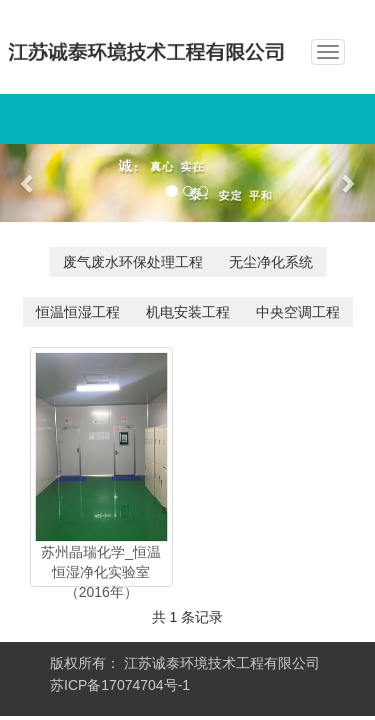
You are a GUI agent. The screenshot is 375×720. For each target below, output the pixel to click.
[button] (28, 183)
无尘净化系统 (271, 262)
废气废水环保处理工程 (133, 262)
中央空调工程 (298, 312)
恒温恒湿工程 (78, 312)
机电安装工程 (188, 312)
